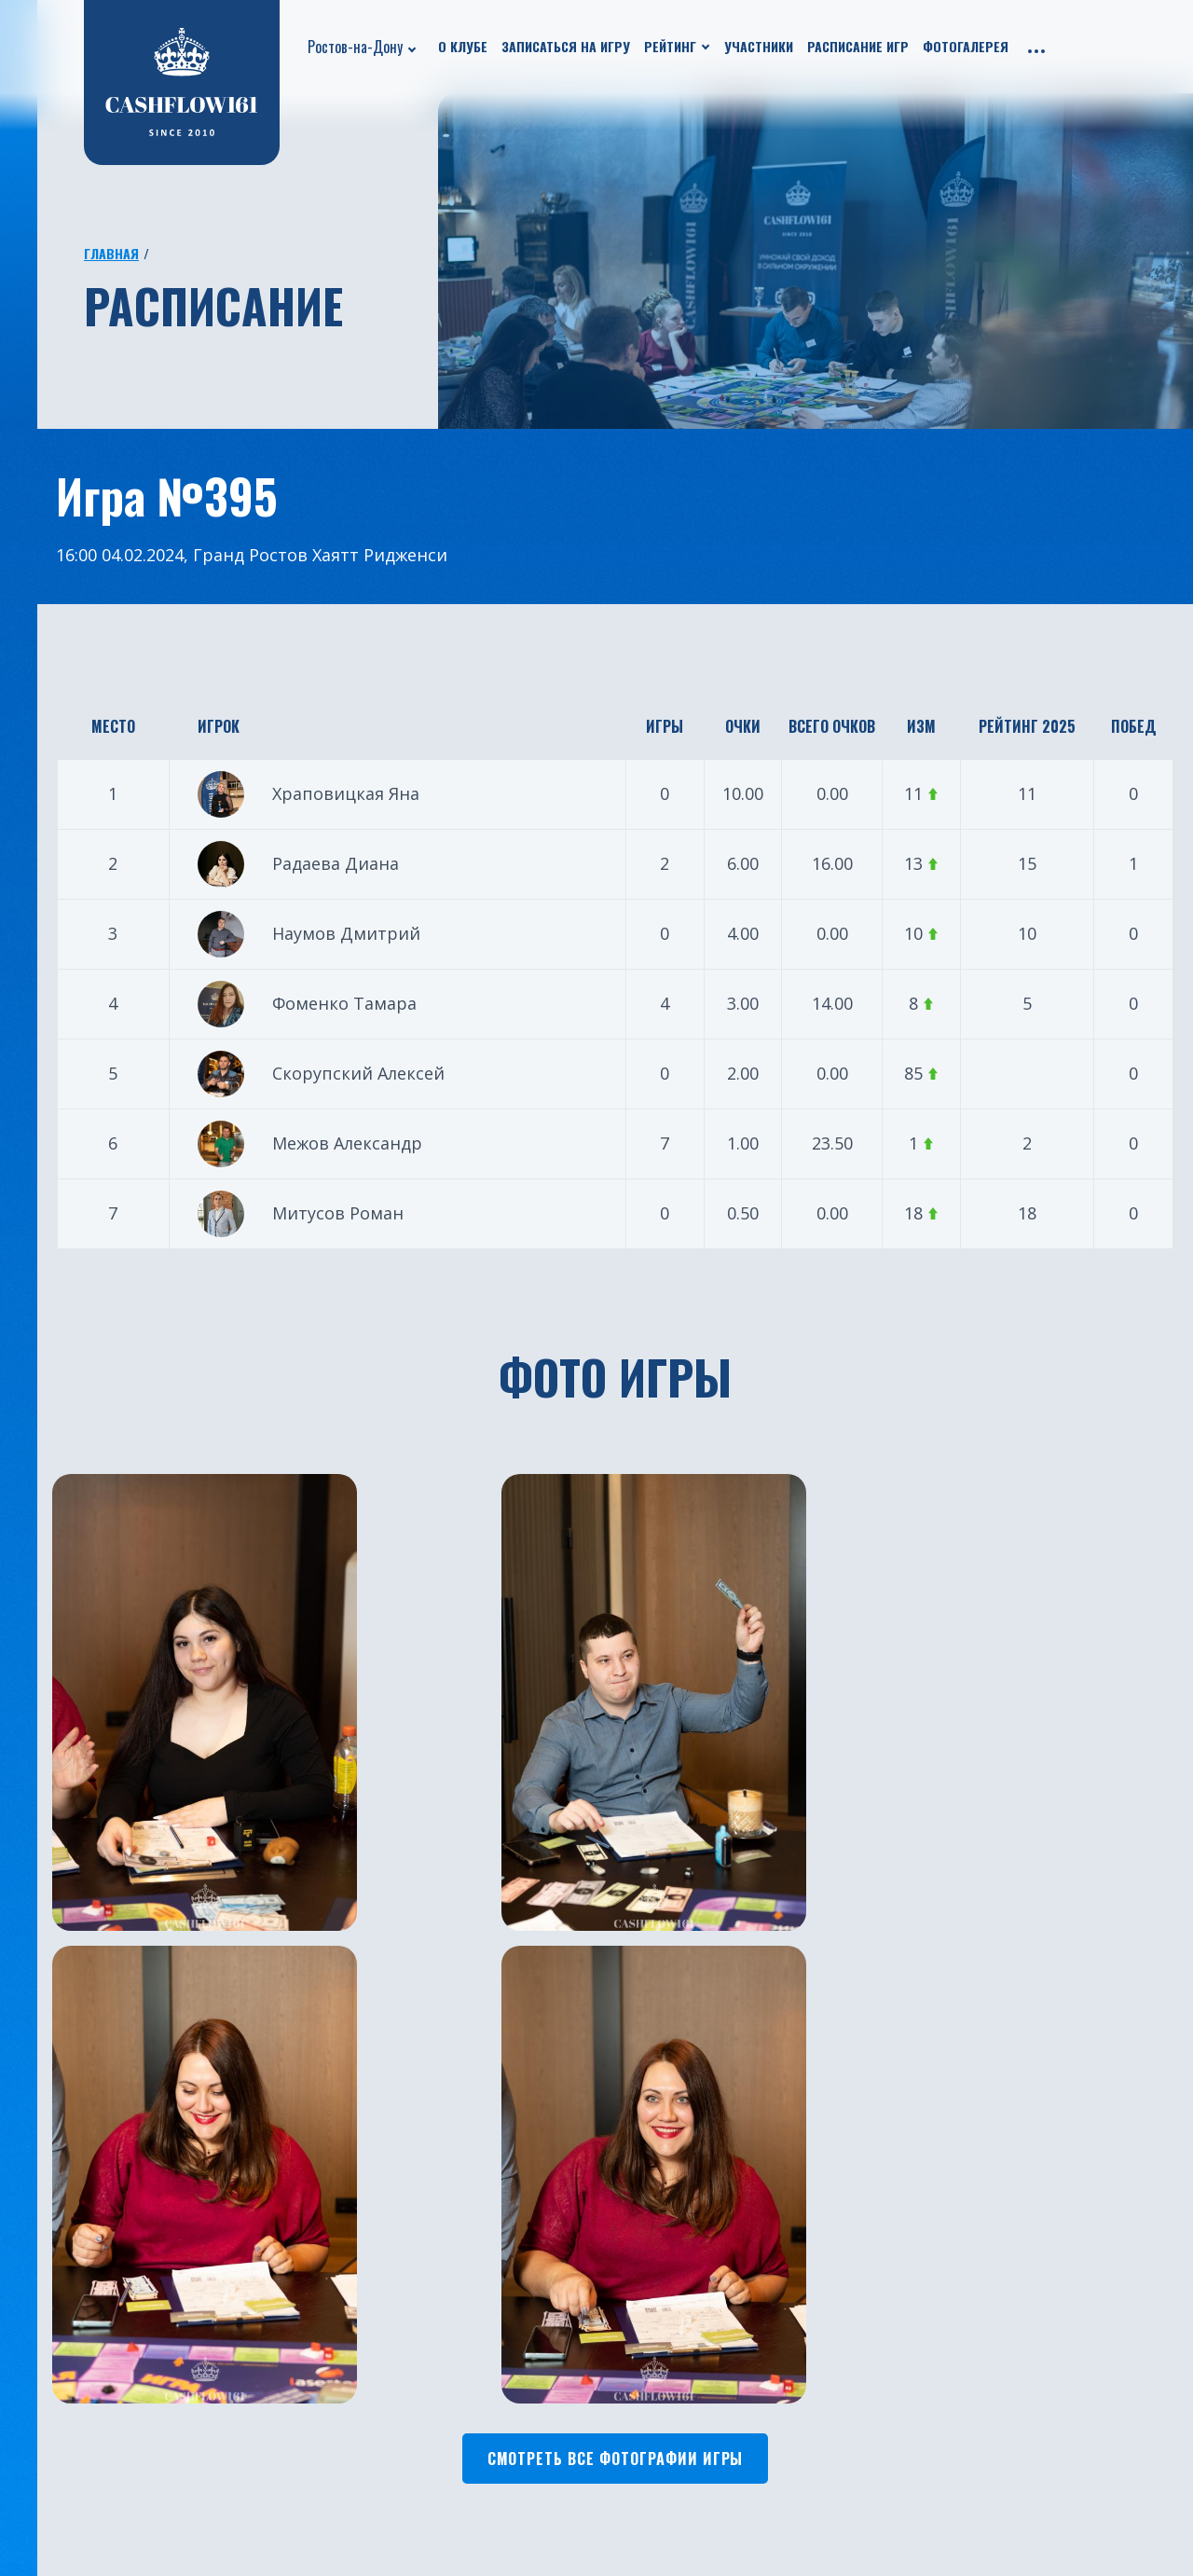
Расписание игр (858, 46)
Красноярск (646, 2313)
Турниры (52, 2313)
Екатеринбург (462, 2201)
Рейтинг (670, 46)
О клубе (462, 46)
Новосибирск (652, 2397)
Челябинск (449, 2425)
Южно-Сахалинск (474, 2397)
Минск (627, 2285)
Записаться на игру (565, 46)
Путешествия (68, 2285)
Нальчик (635, 2425)
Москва (439, 2229)
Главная (111, 253)
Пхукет (629, 2229)
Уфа (425, 2285)
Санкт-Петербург (474, 2369)
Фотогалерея (965, 46)
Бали (428, 2453)
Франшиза (250, 2313)
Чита (622, 2369)
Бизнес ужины (70, 2257)
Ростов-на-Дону (355, 46)
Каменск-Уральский (676, 2481)
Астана (629, 2201)
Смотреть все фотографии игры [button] (615, 1931)
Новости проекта (83, 2229)
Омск (622, 2341)
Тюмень (442, 2313)
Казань (437, 2257)
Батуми (631, 2257)
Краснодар (450, 2341)
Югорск (439, 2509)
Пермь (628, 2453)
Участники (758, 46)
